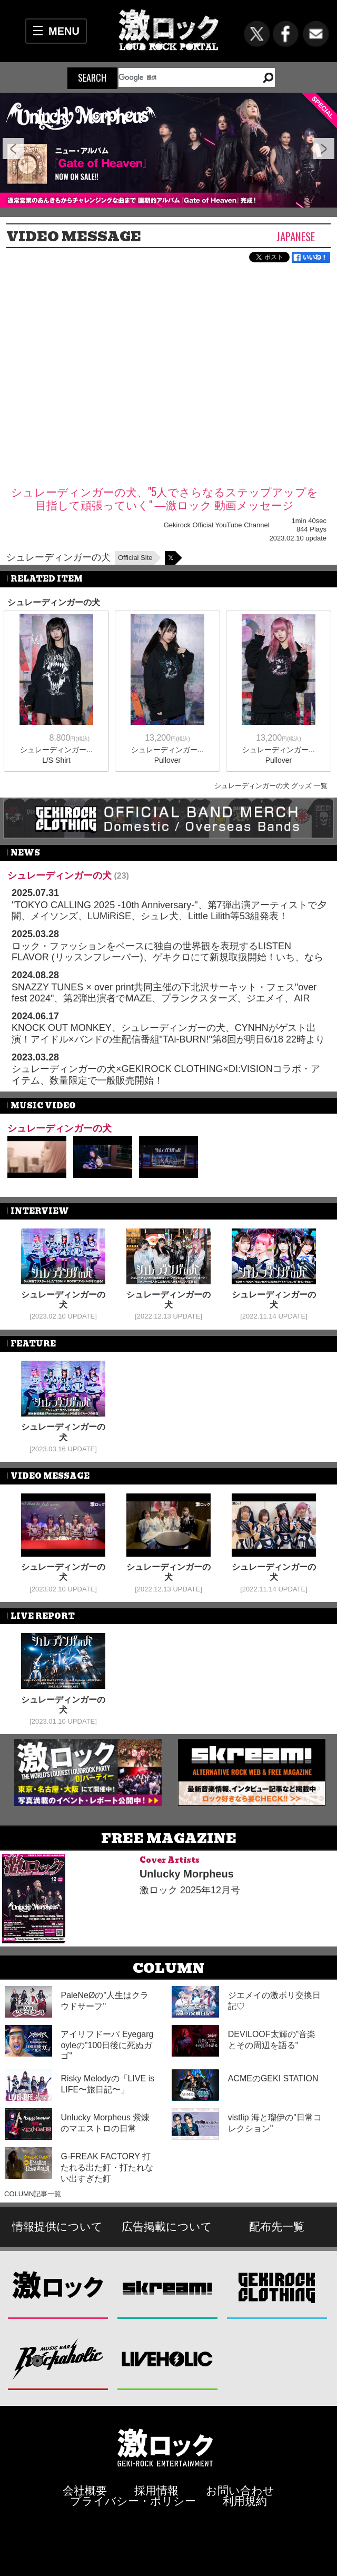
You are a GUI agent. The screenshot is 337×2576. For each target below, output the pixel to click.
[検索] (184, 77)
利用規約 (245, 2501)
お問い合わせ (240, 2490)
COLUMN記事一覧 (32, 2194)
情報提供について (57, 2226)
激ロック (58, 2287)
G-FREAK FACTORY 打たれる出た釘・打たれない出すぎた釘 (107, 2167)
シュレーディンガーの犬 (58, 557)
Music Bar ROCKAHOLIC (58, 2359)
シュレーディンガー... (56, 749)
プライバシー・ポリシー (133, 2501)
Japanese (295, 236)
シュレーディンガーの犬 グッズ (263, 786)
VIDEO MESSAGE (73, 236)
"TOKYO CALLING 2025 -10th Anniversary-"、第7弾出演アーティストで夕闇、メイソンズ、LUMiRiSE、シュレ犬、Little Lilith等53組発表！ (169, 911)
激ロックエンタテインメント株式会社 (165, 2447)
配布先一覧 (276, 2226)
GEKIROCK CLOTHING (277, 2287)
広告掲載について (167, 2226)
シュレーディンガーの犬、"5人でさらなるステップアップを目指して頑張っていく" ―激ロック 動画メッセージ (164, 498)
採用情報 (156, 2490)
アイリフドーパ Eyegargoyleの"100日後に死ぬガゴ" (107, 2045)
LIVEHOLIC (168, 2359)
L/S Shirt (56, 760)
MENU (64, 31)
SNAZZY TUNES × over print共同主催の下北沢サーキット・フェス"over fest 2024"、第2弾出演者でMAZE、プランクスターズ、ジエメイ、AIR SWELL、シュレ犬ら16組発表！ (164, 998)
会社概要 (85, 2490)
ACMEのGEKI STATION (273, 2078)
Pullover (167, 760)
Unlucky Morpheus (187, 1874)
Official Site (135, 558)
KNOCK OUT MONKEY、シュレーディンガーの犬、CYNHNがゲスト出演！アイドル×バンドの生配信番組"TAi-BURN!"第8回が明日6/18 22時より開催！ (168, 1039)
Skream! (168, 2287)
